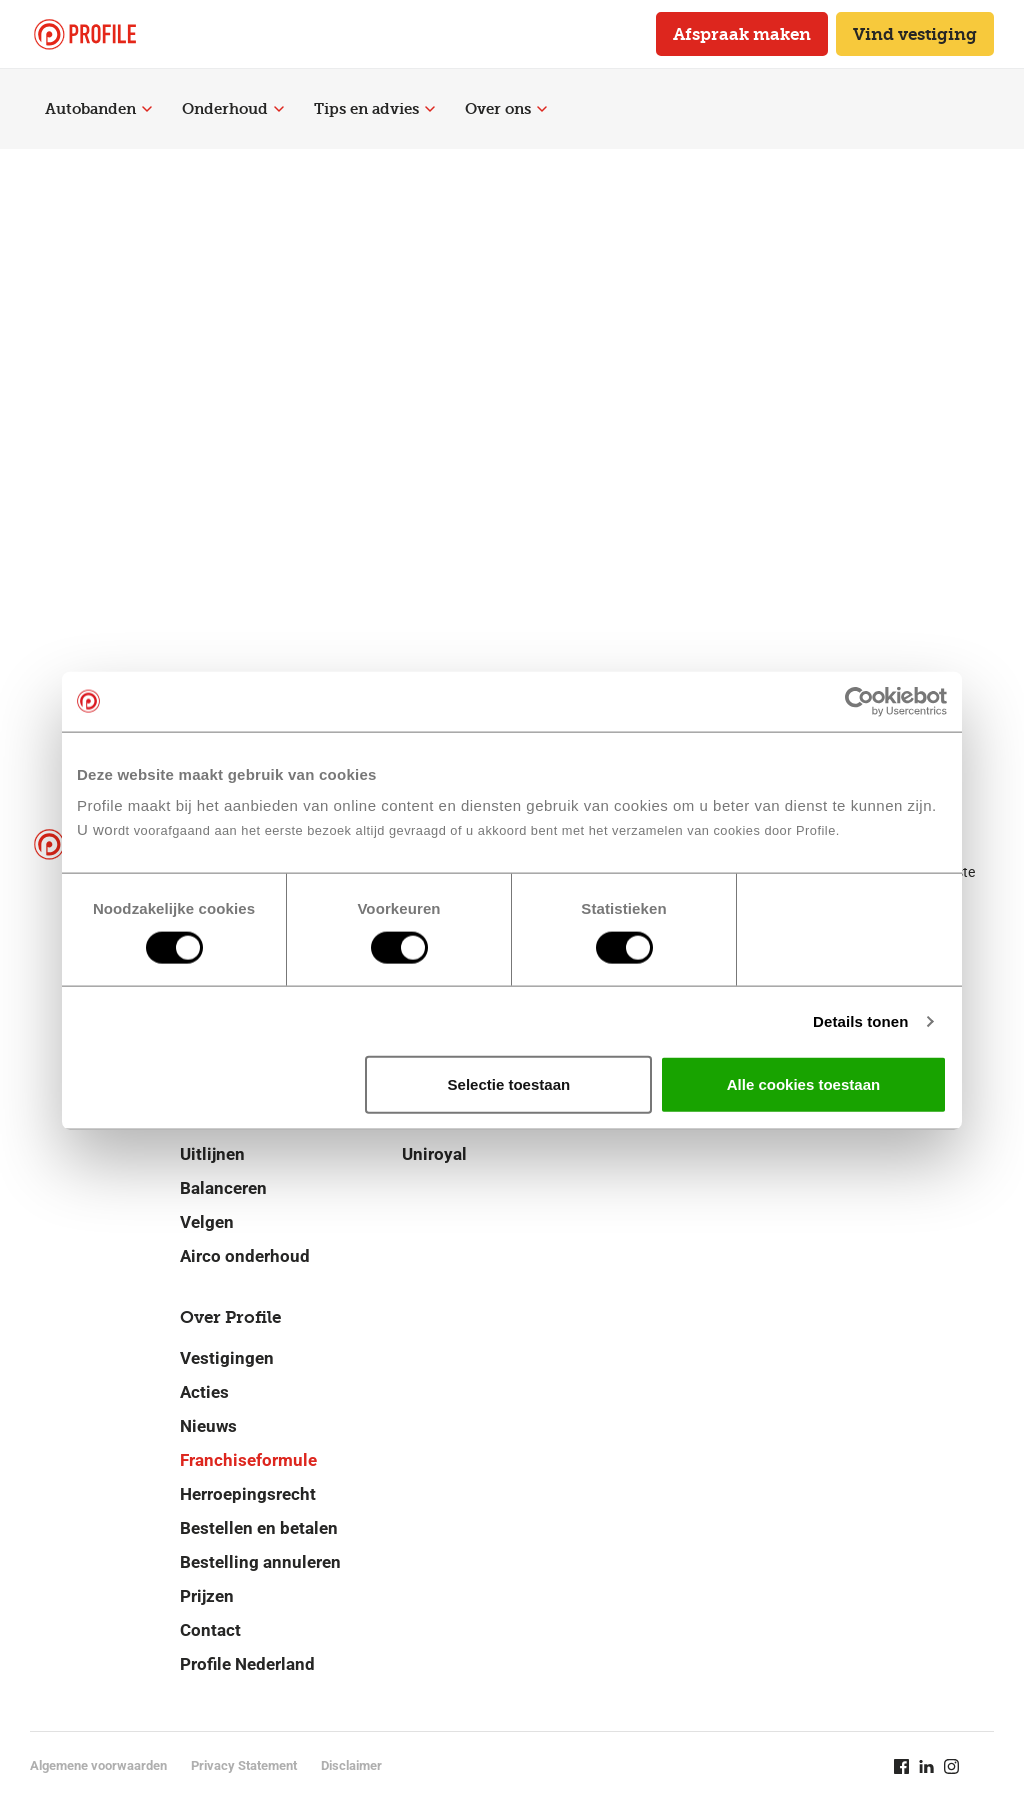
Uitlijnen (212, 1154)
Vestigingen (227, 1358)
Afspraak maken (742, 34)
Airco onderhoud (245, 1256)
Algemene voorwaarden (98, 1765)
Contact (210, 1630)
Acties (204, 1392)
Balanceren (223, 1188)
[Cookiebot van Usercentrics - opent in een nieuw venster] (859, 701)
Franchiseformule (248, 1460)
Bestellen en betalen (259, 1528)
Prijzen (207, 1596)
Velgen (207, 1222)
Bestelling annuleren (260, 1562)
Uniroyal (434, 1154)
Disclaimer (351, 1765)
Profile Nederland (247, 1664)
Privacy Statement (244, 1765)
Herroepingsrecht (248, 1494)
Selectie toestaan (509, 1084)
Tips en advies (374, 109)
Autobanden (98, 109)
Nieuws (208, 1426)
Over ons (506, 109)
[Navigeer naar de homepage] (85, 34)
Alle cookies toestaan (803, 1084)
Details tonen (860, 1020)
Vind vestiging (915, 34)
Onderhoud (233, 109)
